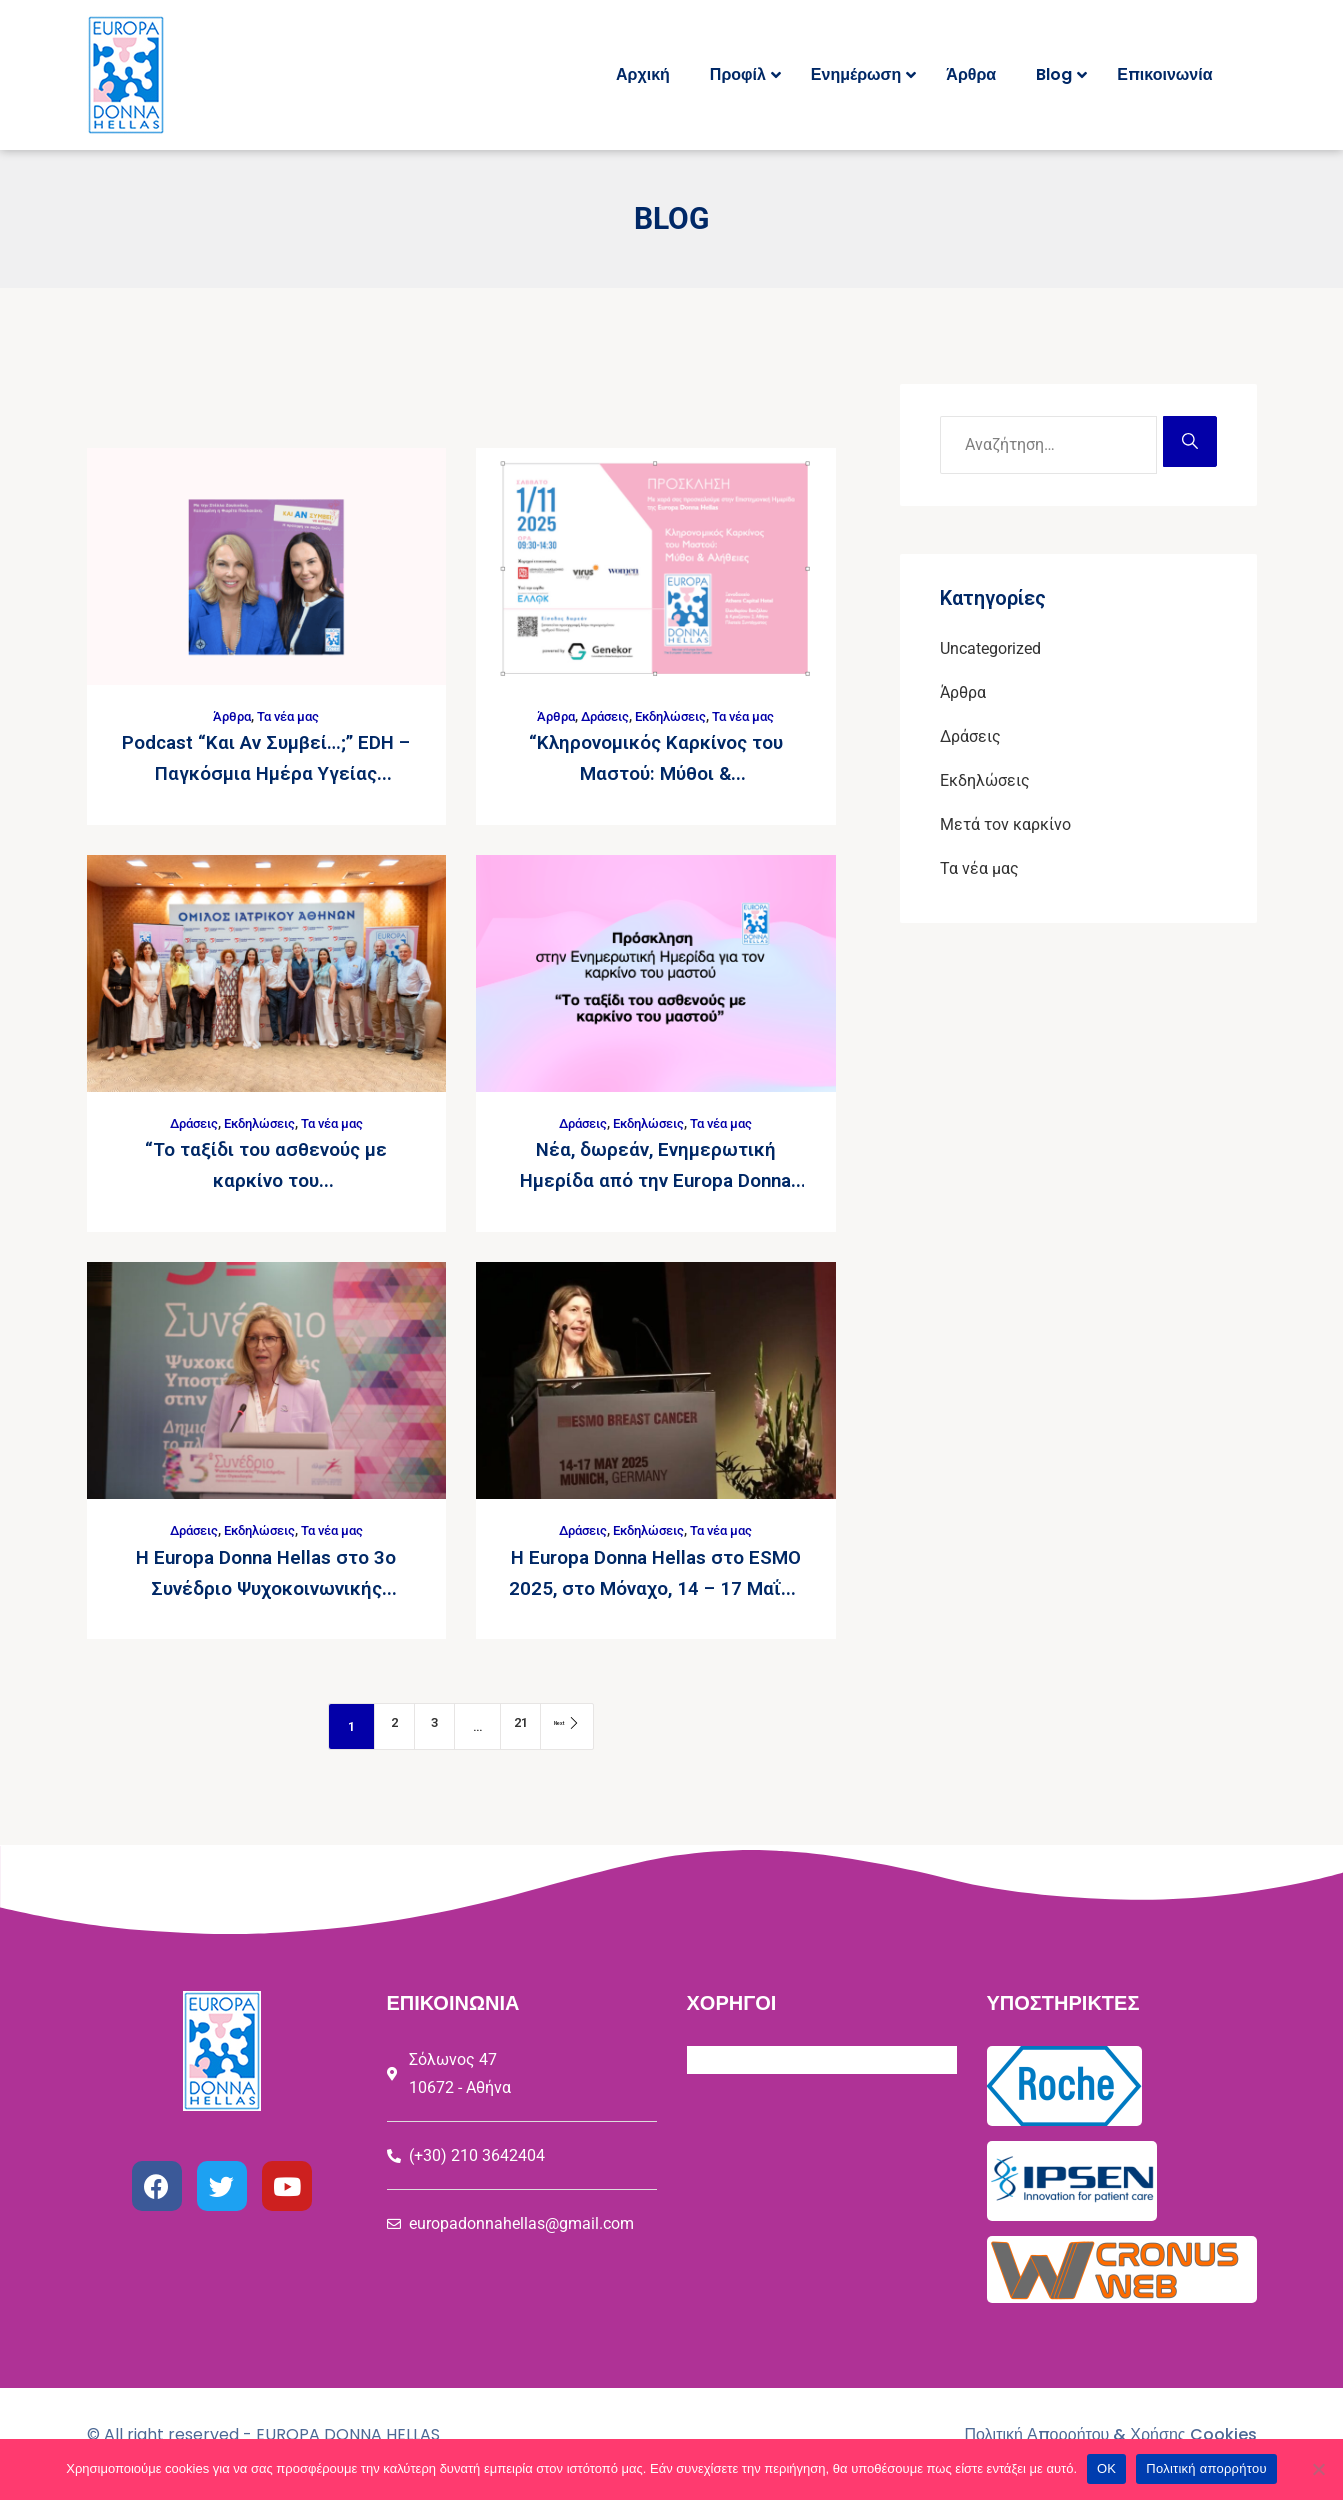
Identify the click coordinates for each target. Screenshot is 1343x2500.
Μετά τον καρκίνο (1005, 824)
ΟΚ (1106, 2468)
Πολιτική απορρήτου (1206, 2468)
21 (514, 1720)
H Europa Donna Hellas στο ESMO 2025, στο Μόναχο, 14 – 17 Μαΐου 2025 (655, 1582)
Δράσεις (599, 716)
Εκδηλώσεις (672, 716)
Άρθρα (229, 716)
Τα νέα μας (290, 716)
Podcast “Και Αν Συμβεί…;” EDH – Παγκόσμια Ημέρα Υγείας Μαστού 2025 (266, 772)
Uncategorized (990, 648)
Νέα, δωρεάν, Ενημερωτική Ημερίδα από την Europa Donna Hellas (656, 1177)
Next (576, 1720)
